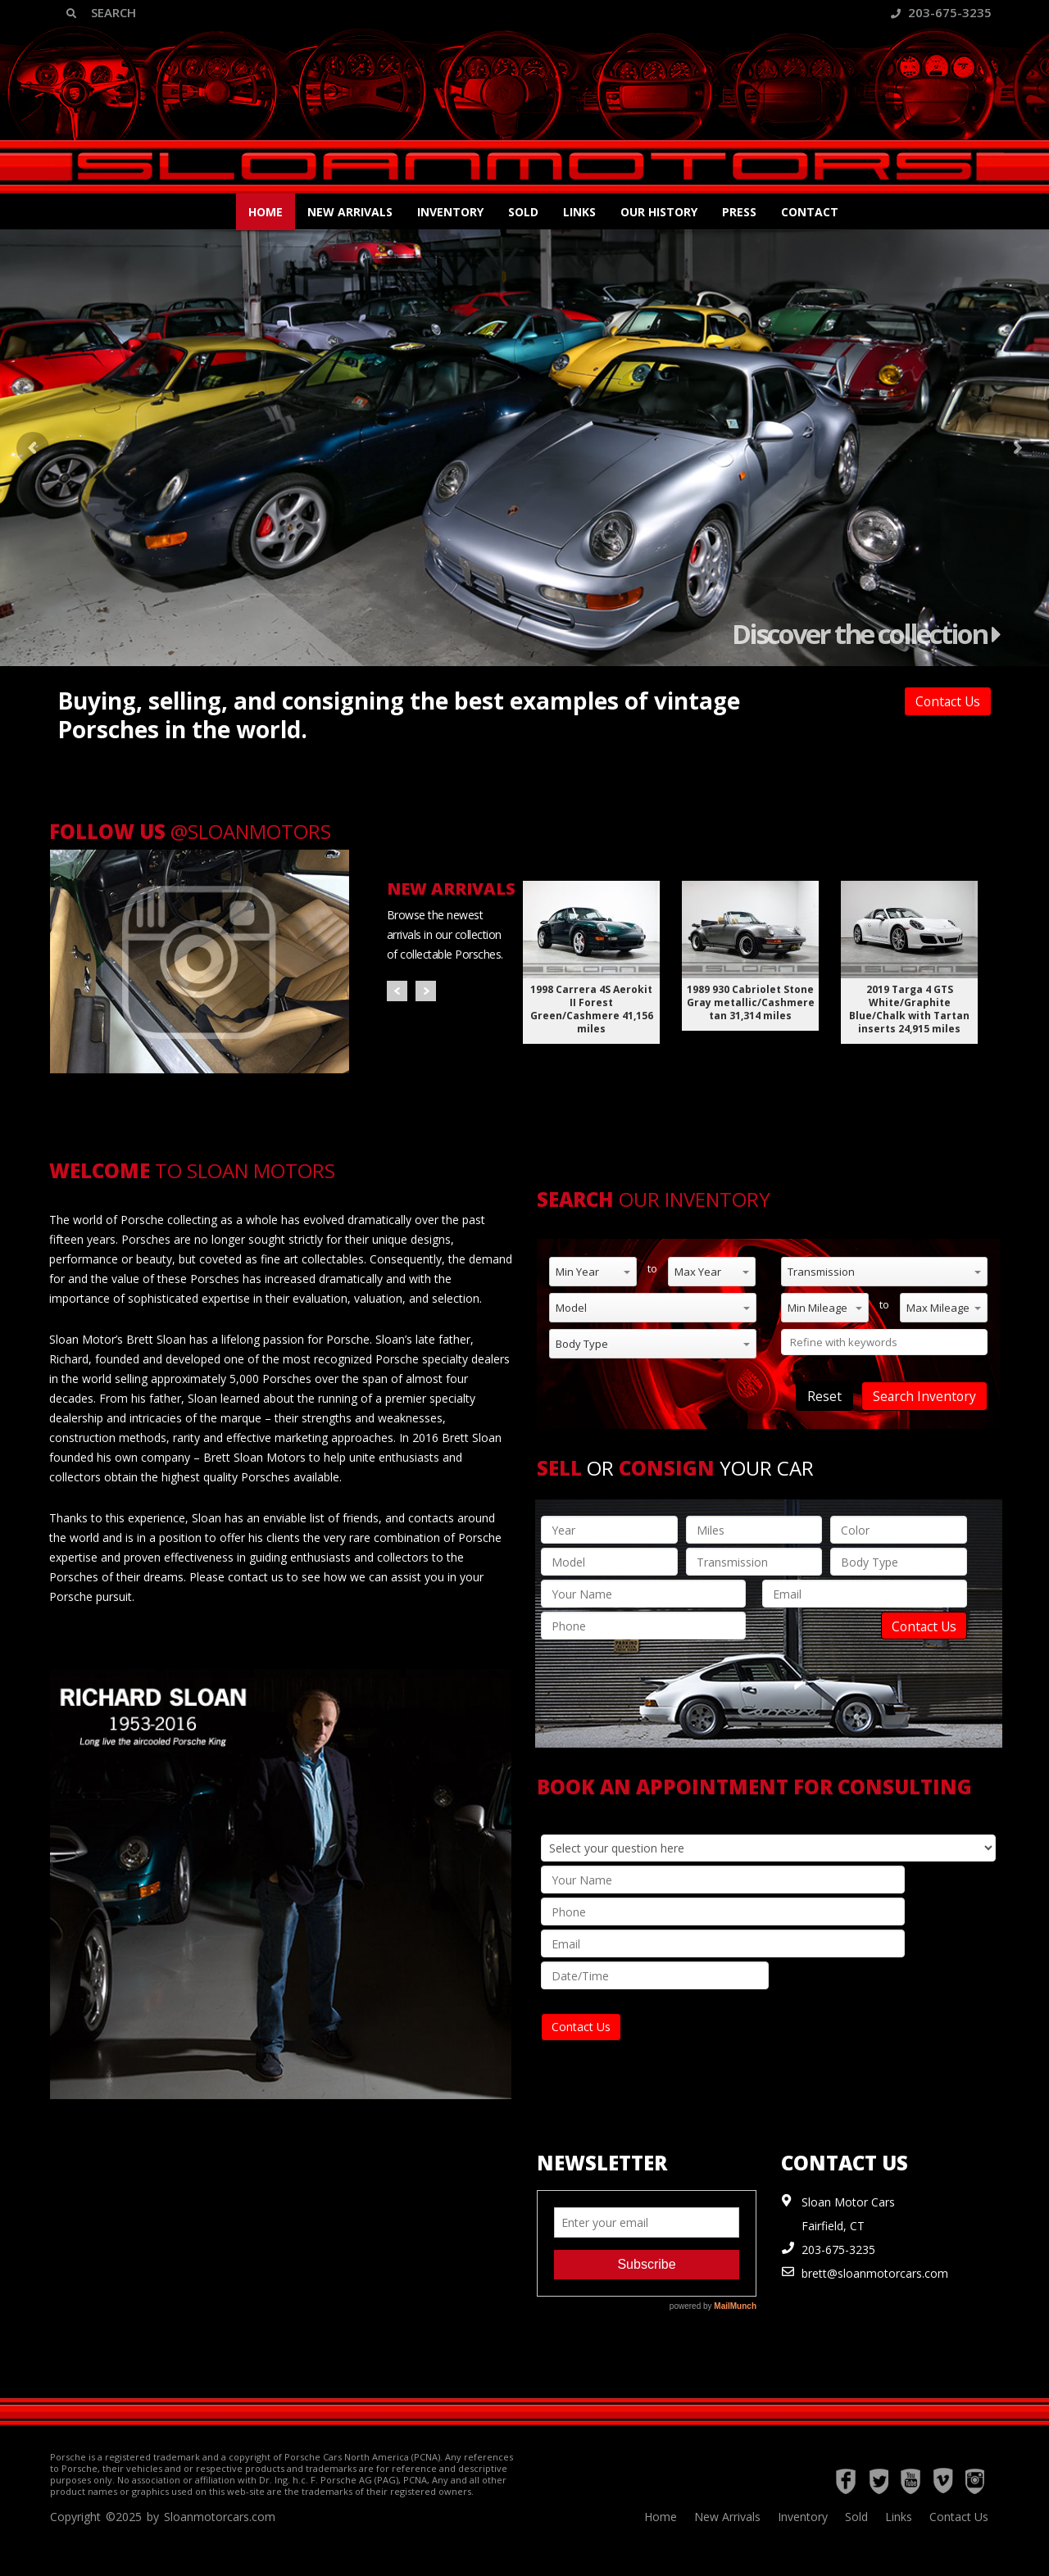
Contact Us (947, 701)
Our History (658, 212)
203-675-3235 (941, 12)
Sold (523, 212)
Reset (824, 1396)
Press (739, 212)
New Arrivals (350, 212)
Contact (809, 212)
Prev (397, 991)
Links (579, 212)
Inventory (450, 212)
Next (426, 991)
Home (265, 212)
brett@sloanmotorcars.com (875, 2273)
